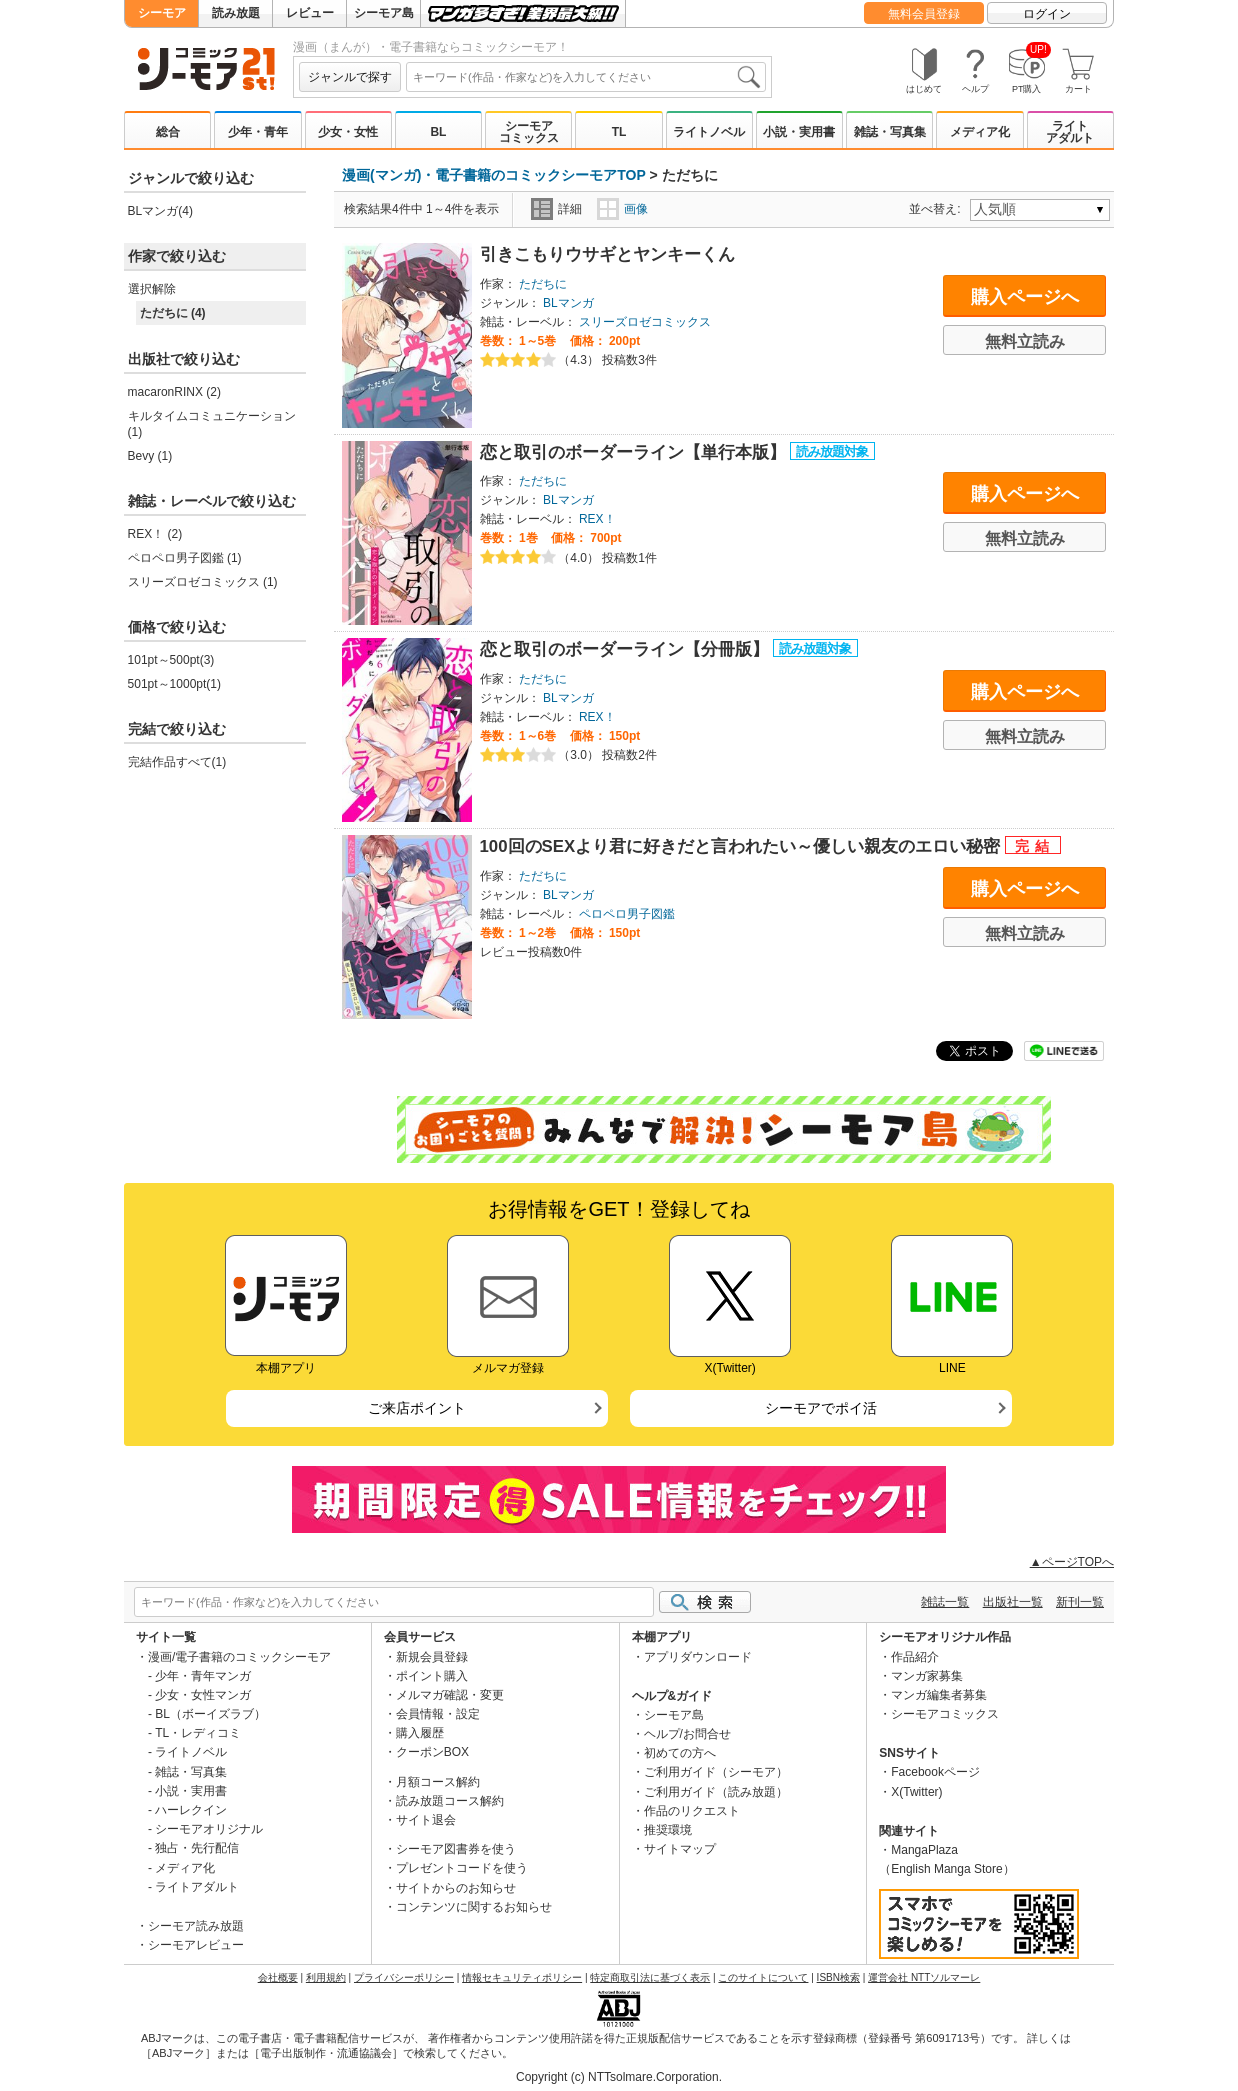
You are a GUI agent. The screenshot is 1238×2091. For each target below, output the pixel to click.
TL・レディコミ (198, 1733)
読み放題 (236, 13)
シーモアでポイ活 (821, 1408)
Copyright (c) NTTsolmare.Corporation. (619, 2077)
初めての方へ (680, 1753)
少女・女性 (348, 132)
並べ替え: (937, 209)
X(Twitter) (916, 1792)
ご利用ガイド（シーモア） (716, 1772)
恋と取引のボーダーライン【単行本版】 (635, 452)
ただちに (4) (173, 313)
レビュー (310, 13)
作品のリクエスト (692, 1811)
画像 (622, 209)
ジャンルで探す (350, 77)
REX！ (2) (155, 534)
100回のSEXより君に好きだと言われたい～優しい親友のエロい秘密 (742, 846)
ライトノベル (709, 132)
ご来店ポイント (417, 1408)
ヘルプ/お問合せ (687, 1734)
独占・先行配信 (197, 1848)
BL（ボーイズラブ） (210, 1714)
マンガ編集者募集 (939, 1695)
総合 (168, 132)
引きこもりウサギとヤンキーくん (607, 254)
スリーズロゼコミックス (645, 322)
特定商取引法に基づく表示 (650, 1977)
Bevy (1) (150, 456)
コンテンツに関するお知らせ (474, 1907)
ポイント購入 (432, 1676)
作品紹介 (915, 1657)
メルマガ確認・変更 (450, 1695)
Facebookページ (935, 1772)
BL (438, 132)
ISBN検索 (838, 1977)
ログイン (1047, 14)
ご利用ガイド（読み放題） (716, 1792)
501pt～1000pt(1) (174, 684)
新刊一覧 (1080, 1602)
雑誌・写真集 (890, 132)
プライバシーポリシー (404, 1977)
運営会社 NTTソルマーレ (924, 1977)
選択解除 (152, 289)
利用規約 (326, 1977)
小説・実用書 (799, 132)
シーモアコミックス (529, 132)
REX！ (597, 519)
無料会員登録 (924, 14)
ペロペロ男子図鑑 (627, 914)
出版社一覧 (1013, 1602)
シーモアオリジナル (209, 1829)
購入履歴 (420, 1733)
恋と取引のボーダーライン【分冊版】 (627, 649)
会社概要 (278, 1977)
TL (619, 132)
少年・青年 (258, 132)
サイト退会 (426, 1820)
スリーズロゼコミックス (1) (203, 582)
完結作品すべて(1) (177, 762)
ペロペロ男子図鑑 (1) (185, 558)
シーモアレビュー (196, 1945)
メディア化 (980, 132)
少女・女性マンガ (203, 1695)
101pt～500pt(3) (171, 660)
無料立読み (1025, 341)
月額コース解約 (438, 1782)
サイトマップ (680, 1849)
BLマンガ (568, 303)
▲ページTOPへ (1072, 1562)
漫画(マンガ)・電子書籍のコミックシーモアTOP (494, 175)
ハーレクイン (191, 1810)
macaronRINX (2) (174, 392)
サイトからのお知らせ (456, 1888)
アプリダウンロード (698, 1657)
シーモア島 (384, 13)
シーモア (162, 13)
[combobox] (586, 77)
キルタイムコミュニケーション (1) (212, 424)
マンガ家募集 (927, 1676)
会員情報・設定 (438, 1714)
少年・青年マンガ (203, 1676)
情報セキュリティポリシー (522, 1977)
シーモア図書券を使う (456, 1849)
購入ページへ (1025, 297)
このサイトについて (763, 1977)
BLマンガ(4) (160, 211)
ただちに (543, 284)
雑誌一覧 (945, 1602)
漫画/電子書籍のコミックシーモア (239, 1657)
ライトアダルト (1070, 132)
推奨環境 (668, 1830)
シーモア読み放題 (196, 1926)
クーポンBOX (432, 1752)
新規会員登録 (432, 1657)
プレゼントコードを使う (462, 1868)
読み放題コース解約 (450, 1801)
